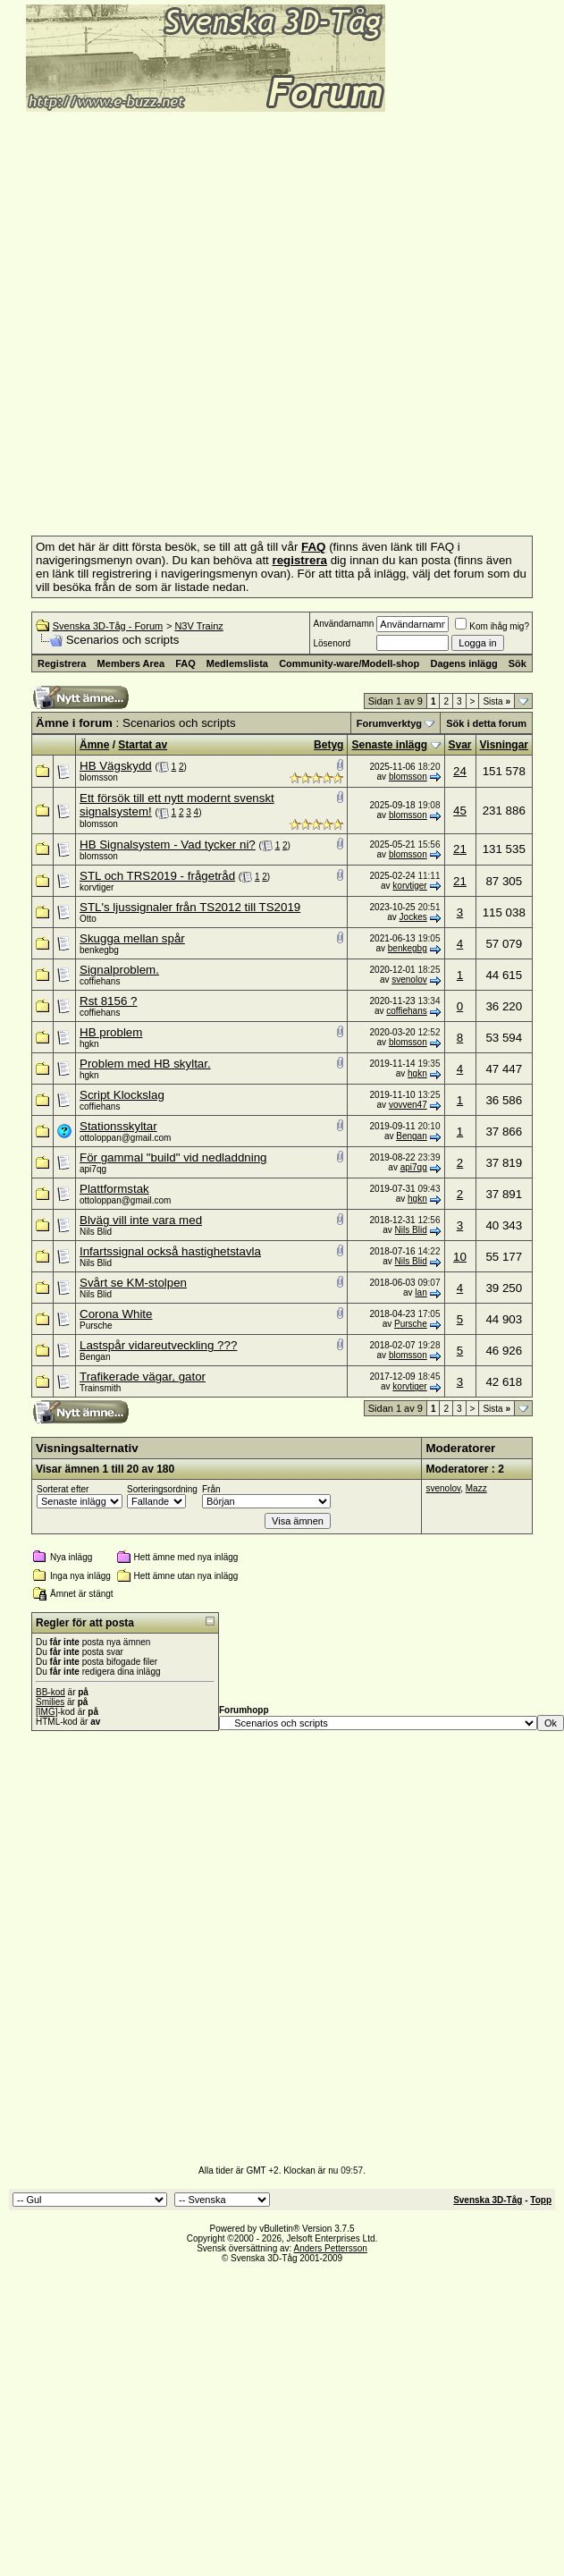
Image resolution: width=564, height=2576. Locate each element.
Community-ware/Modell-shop (349, 663)
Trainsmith (100, 1388)
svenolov (408, 979)
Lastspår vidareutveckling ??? (158, 1345)
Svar (460, 745)
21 (460, 849)
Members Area (130, 663)
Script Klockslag (122, 1095)
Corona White (116, 1314)
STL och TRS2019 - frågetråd (157, 876)
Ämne (94, 745)
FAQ (185, 663)
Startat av (142, 745)
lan (420, 1292)
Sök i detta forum (486, 723)
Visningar (504, 745)
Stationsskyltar (118, 1126)
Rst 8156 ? (108, 1001)
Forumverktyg (389, 723)
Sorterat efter (62, 1489)
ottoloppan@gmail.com (125, 1138)
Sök (517, 663)
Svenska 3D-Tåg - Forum (108, 626)
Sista (496, 701)
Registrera (62, 663)
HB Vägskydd (116, 766)
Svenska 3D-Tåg (487, 2200)
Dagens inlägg (463, 663)
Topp (540, 2200)
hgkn (89, 1044)
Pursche (96, 1325)
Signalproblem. (119, 969)
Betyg (328, 745)
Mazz (476, 1488)
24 (460, 771)
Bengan (411, 1136)
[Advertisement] (204, 318)
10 (460, 1256)
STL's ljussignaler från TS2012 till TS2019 (190, 907)
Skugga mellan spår (132, 938)
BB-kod (50, 1692)
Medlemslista (237, 663)
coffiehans (100, 981)
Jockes (413, 917)
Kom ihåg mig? (492, 626)
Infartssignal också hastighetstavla (170, 1251)
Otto (88, 919)
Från (211, 1489)
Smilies (50, 1702)
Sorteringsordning (162, 1489)
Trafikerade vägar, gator (143, 1376)
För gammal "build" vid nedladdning (173, 1157)
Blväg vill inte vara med (141, 1220)
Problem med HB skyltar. (145, 1063)
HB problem (111, 1032)
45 (460, 810)
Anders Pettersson (330, 2248)
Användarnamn (343, 624)
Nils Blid (96, 1232)
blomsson (99, 777)
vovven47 (408, 1105)
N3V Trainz (198, 626)
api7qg (93, 1169)
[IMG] (46, 1712)
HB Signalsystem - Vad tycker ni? (168, 844)
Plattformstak (114, 1188)
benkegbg (99, 950)
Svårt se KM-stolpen (133, 1282)
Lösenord (331, 643)
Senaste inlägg (389, 745)
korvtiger (97, 887)
